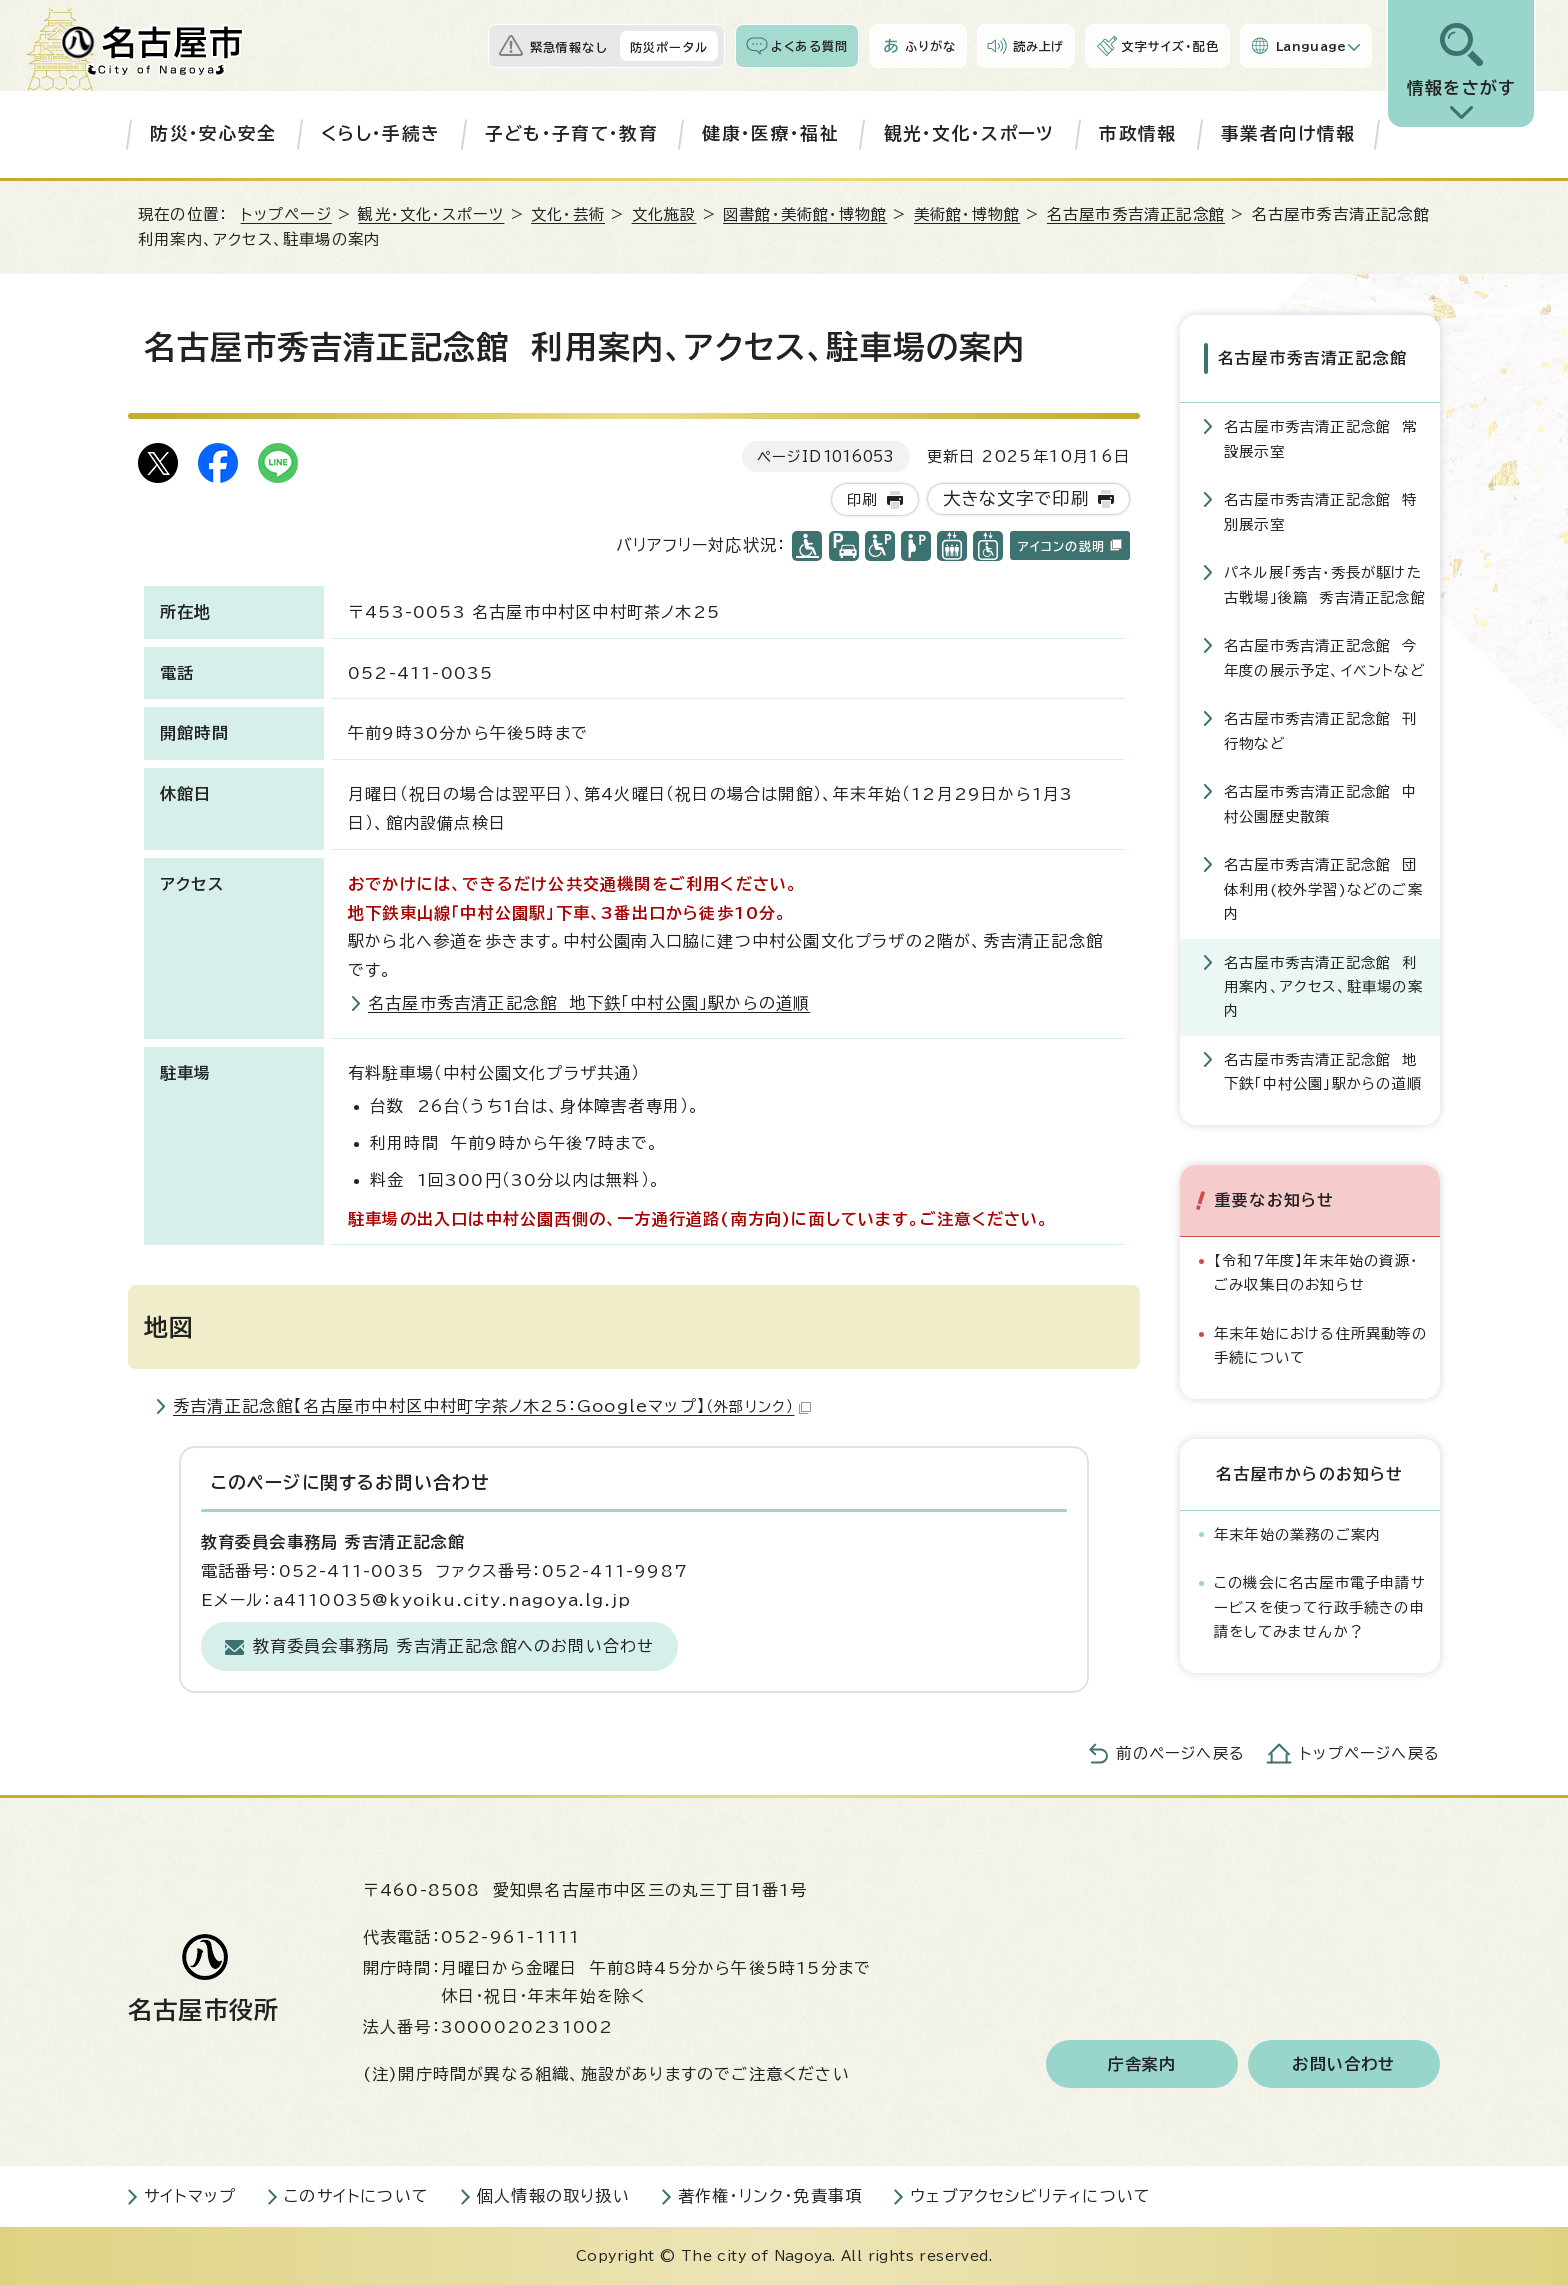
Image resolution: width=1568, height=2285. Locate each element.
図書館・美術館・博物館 (805, 214)
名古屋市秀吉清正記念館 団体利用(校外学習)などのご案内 (1323, 889)
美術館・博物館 (967, 214)
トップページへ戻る (1370, 1753)
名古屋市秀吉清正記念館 (1136, 214)
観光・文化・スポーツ (969, 133)
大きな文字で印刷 (1016, 498)
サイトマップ (190, 2196)
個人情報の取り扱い (553, 2196)
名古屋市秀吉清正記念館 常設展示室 (1321, 438)
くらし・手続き (380, 133)
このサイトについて (356, 2196)
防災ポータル (669, 47)
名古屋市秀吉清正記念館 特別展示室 (1321, 511)
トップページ (286, 214)
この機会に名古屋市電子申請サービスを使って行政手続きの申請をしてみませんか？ (1320, 1607)
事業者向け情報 (1288, 133)
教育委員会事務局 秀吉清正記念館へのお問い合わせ (454, 1646)
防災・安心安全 (213, 133)
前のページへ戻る (1180, 1753)
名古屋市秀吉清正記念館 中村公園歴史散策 (1321, 803)
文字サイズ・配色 (1170, 46)
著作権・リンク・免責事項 (770, 2196)
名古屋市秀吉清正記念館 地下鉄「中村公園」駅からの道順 (589, 1003)
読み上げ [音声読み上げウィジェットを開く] (1039, 46)
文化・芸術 (568, 214)
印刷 (862, 499)
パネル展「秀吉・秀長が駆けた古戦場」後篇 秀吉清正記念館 (1325, 584)
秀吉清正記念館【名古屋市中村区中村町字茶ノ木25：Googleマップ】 (492, 1406)
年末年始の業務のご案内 (1297, 1534)
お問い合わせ (1343, 2064)
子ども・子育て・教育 (571, 133)
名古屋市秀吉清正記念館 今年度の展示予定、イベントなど (1324, 657)
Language (1311, 46)
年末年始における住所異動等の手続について (1320, 1345)
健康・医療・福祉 (770, 133)
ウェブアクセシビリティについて (1030, 2196)
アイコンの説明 (1070, 545)
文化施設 (664, 214)
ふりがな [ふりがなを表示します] (930, 46)
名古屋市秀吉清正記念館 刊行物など (1321, 730)
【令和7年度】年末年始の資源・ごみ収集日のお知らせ (1316, 1272)
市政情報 (1137, 133)
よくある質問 (809, 46)
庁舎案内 (1142, 2064)
